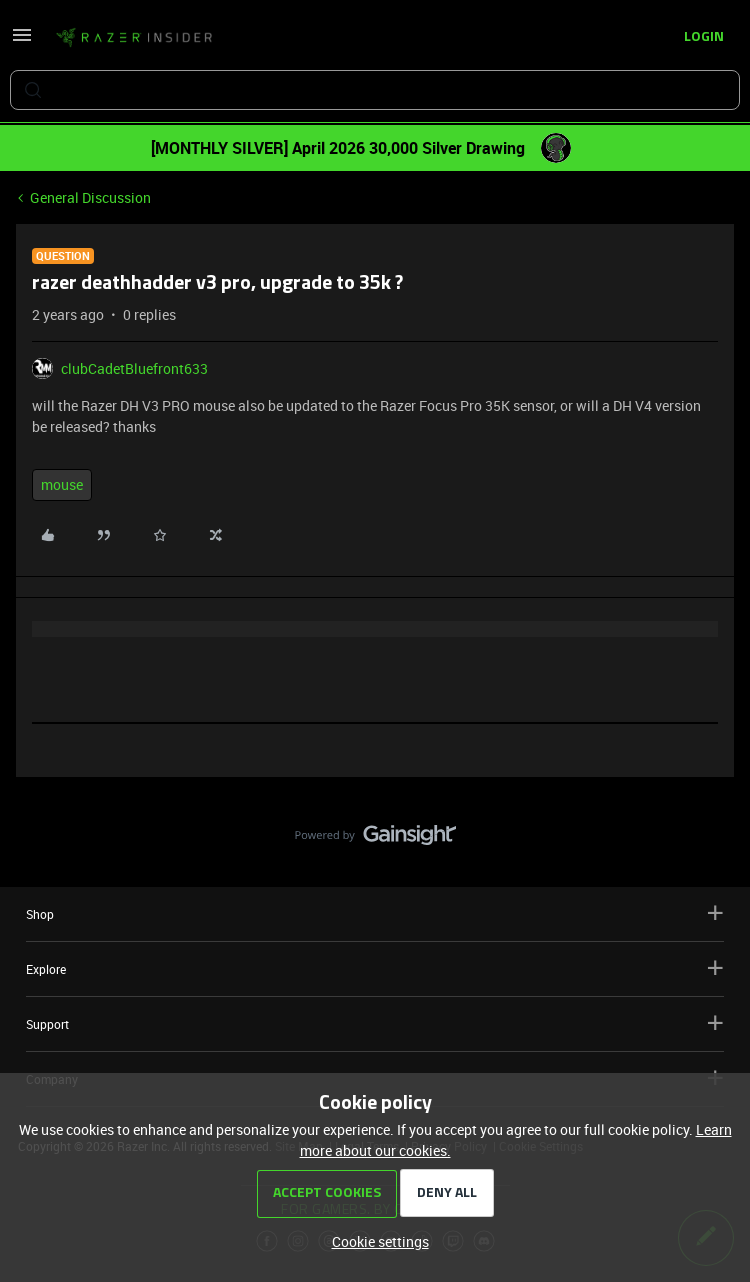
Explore (375, 968)
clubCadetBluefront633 (134, 368)
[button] (22, 41)
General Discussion (90, 197)
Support (375, 1023)
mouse (62, 484)
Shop (375, 913)
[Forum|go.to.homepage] (134, 38)
